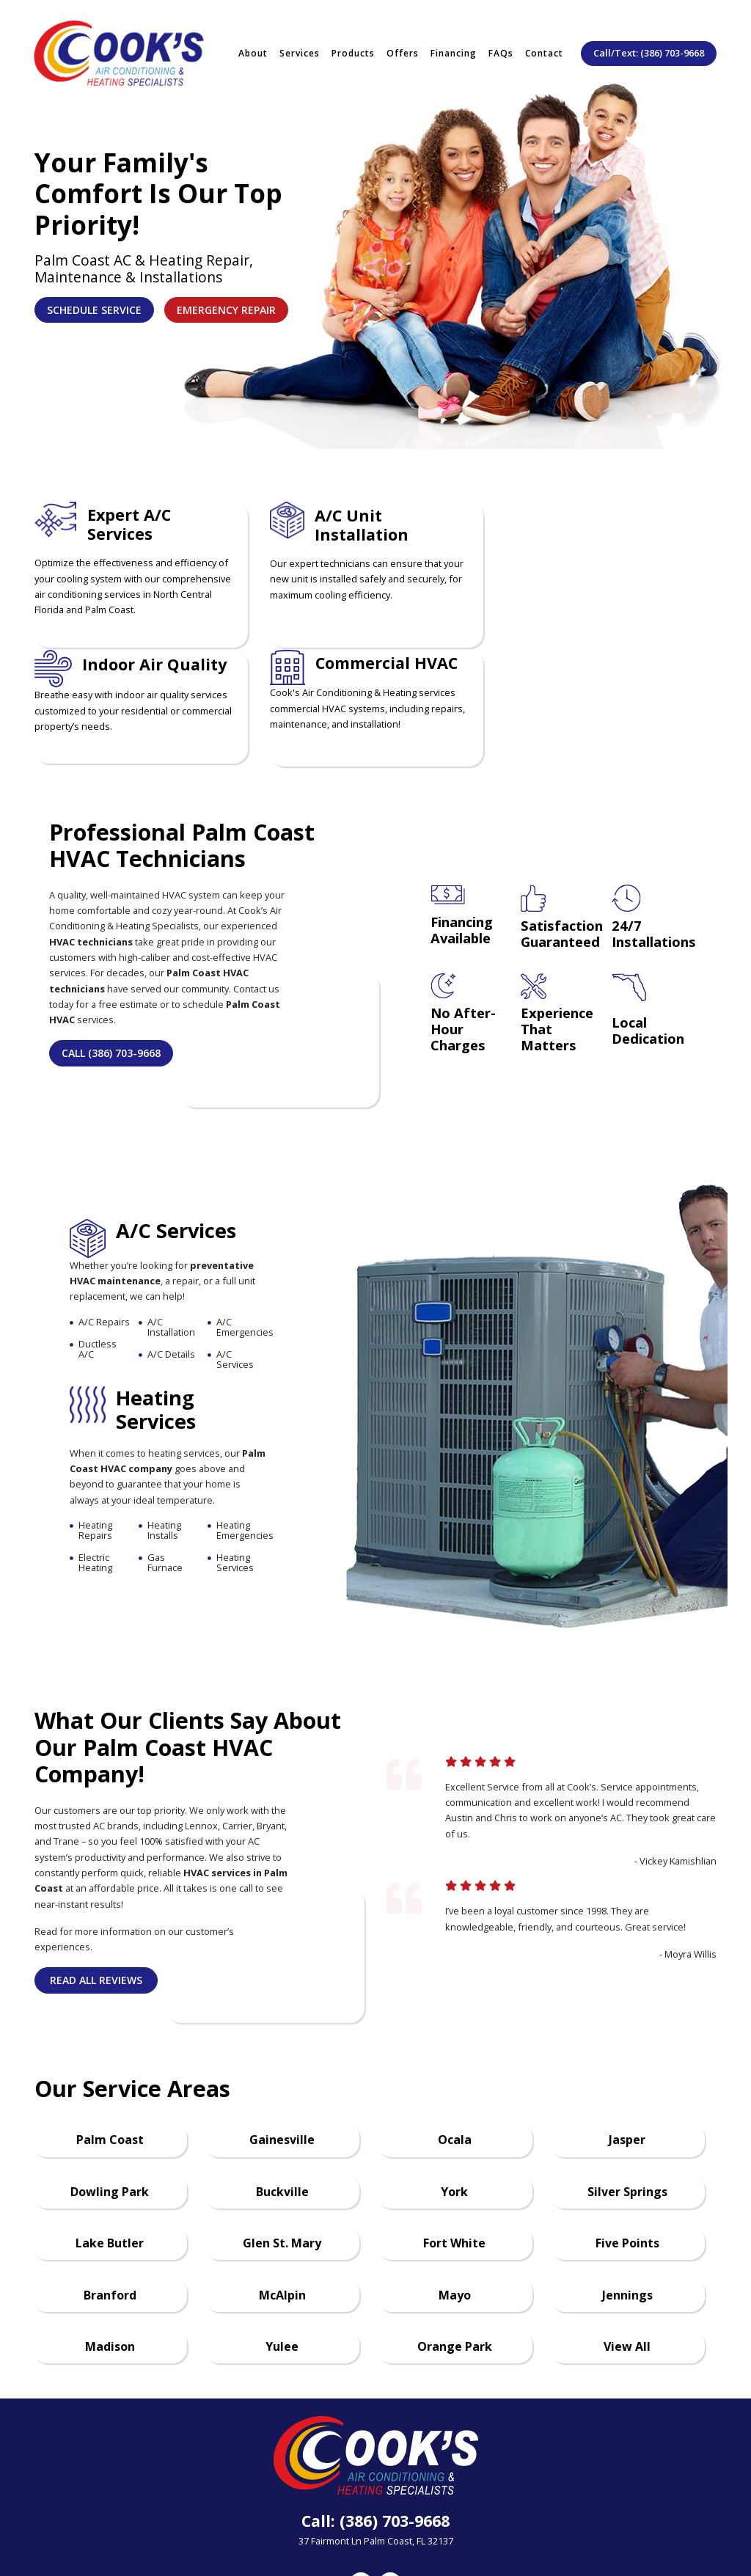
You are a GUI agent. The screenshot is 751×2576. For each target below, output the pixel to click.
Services (299, 49)
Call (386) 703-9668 (111, 961)
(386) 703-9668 (395, 2429)
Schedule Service (94, 310)
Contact (544, 49)
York (454, 2100)
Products (353, 49)
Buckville (282, 2100)
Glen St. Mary (282, 2151)
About (253, 49)
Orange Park (454, 2255)
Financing (454, 49)
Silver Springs (627, 2100)
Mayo (455, 2203)
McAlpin (282, 2203)
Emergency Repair (226, 310)
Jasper (627, 2048)
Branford (110, 2203)
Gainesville (282, 2048)
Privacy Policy (420, 2524)
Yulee (281, 2255)
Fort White (454, 2151)
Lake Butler (110, 2151)
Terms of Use (498, 2524)
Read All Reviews (96, 1888)
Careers (294, 2524)
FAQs (500, 49)
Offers (403, 49)
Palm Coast (110, 2048)
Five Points (627, 2151)
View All (627, 2255)
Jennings (627, 2203)
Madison (110, 2255)
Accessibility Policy (587, 2524)
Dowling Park (109, 2100)
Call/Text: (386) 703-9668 (648, 48)
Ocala (455, 2048)
